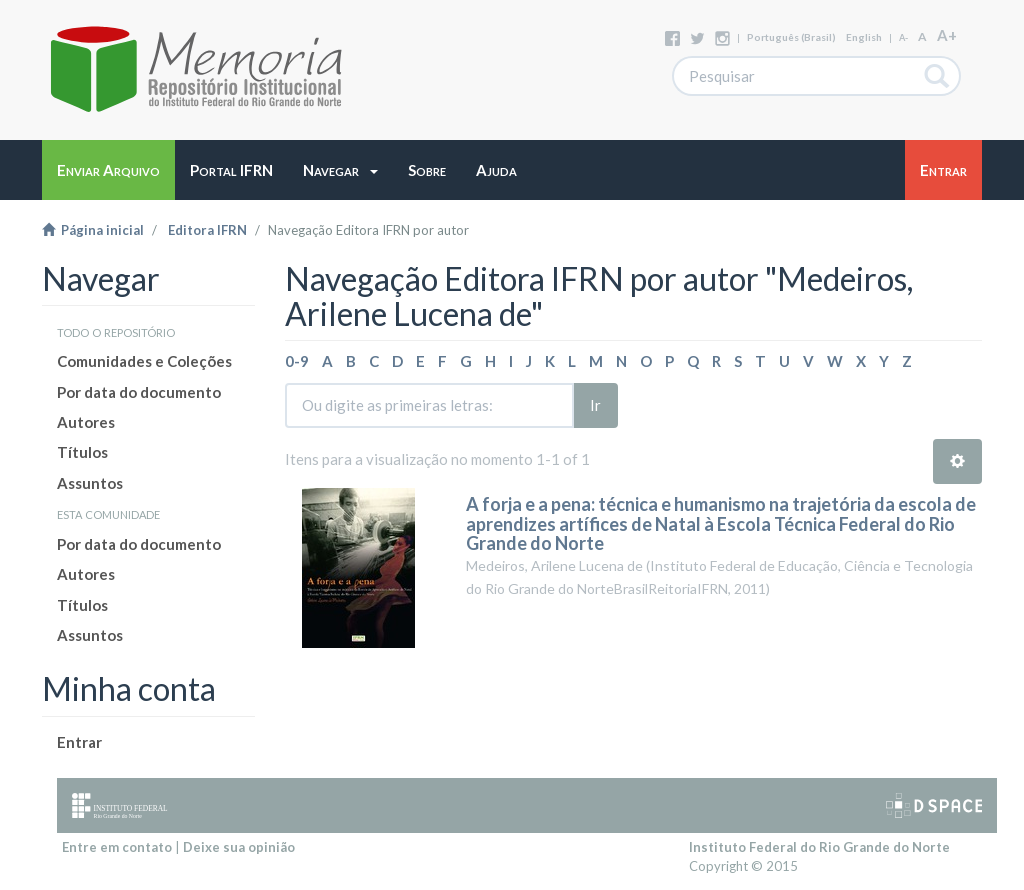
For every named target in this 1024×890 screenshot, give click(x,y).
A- (903, 37)
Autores (86, 422)
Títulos (82, 452)
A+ (947, 35)
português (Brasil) (791, 37)
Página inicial (93, 230)
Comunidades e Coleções (144, 361)
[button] (340, 170)
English (864, 37)
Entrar (79, 742)
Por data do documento (139, 392)
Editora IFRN (207, 230)
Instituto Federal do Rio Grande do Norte (819, 847)
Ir (595, 405)
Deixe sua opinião (239, 847)
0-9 (297, 361)
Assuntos (90, 483)
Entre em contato (117, 847)
